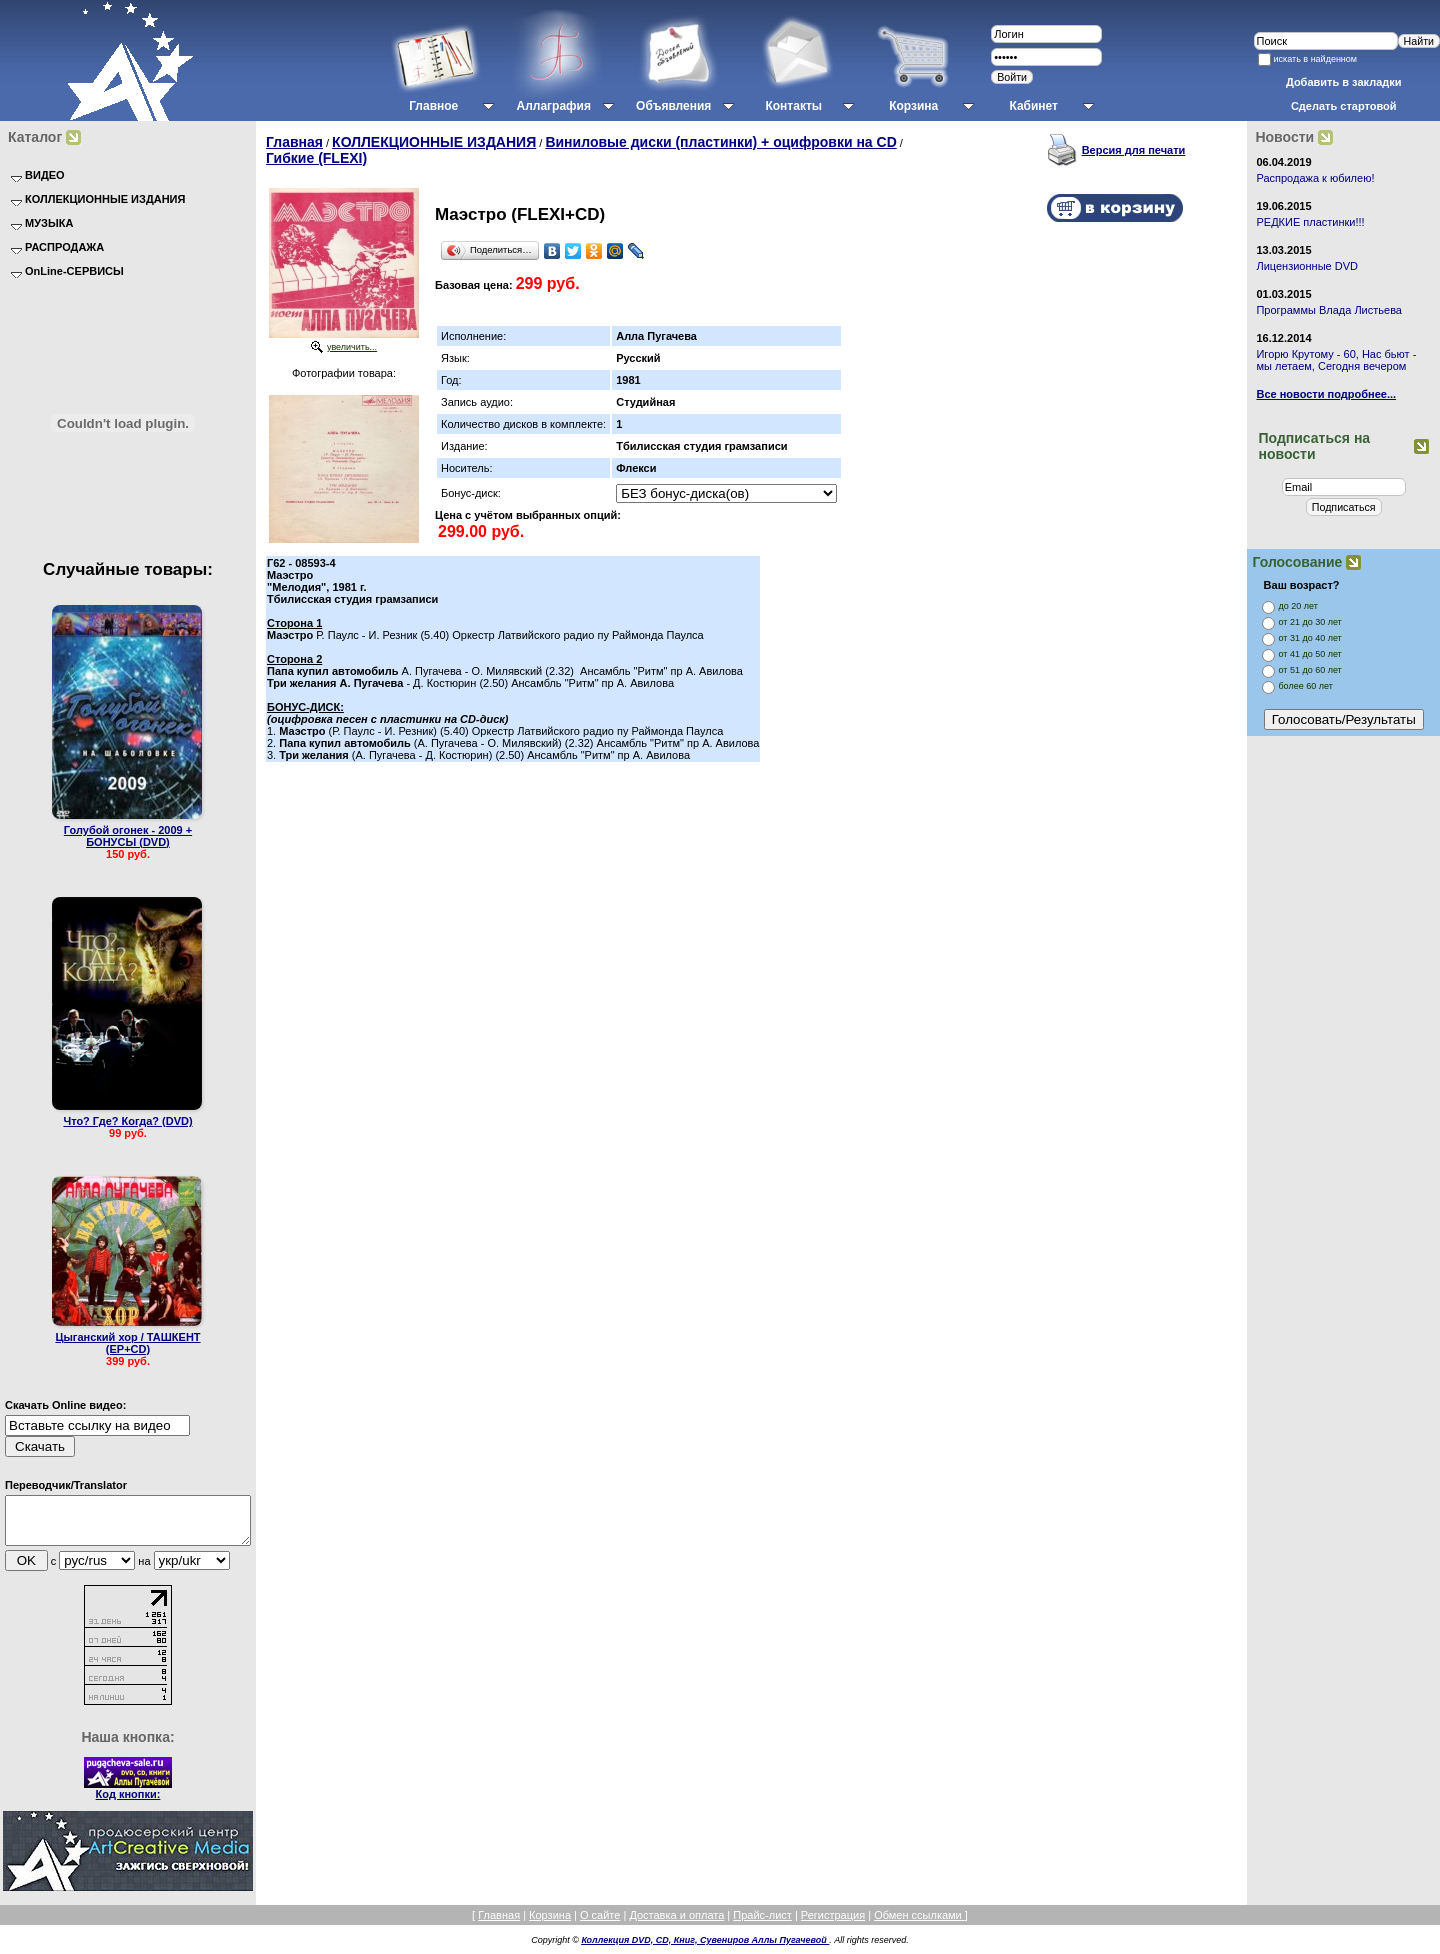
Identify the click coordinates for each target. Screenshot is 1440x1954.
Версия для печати (1134, 150)
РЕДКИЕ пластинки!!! (1310, 222)
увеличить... (352, 347)
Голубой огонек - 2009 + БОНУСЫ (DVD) (128, 836)
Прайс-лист (762, 1924)
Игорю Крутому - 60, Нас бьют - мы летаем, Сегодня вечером (1336, 360)
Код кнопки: (128, 1803)
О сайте (600, 1924)
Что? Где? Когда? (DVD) (127, 1121)
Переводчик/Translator (66, 1485)
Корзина (550, 1924)
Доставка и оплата (676, 1924)
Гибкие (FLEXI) (316, 158)
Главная (294, 142)
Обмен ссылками (919, 1924)
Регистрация (833, 1924)
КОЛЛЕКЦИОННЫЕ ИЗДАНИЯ (434, 142)
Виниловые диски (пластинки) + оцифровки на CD (720, 142)
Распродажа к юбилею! (1315, 178)
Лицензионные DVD (1307, 266)
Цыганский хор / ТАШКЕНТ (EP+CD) (127, 1343)
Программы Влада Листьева (1329, 310)
